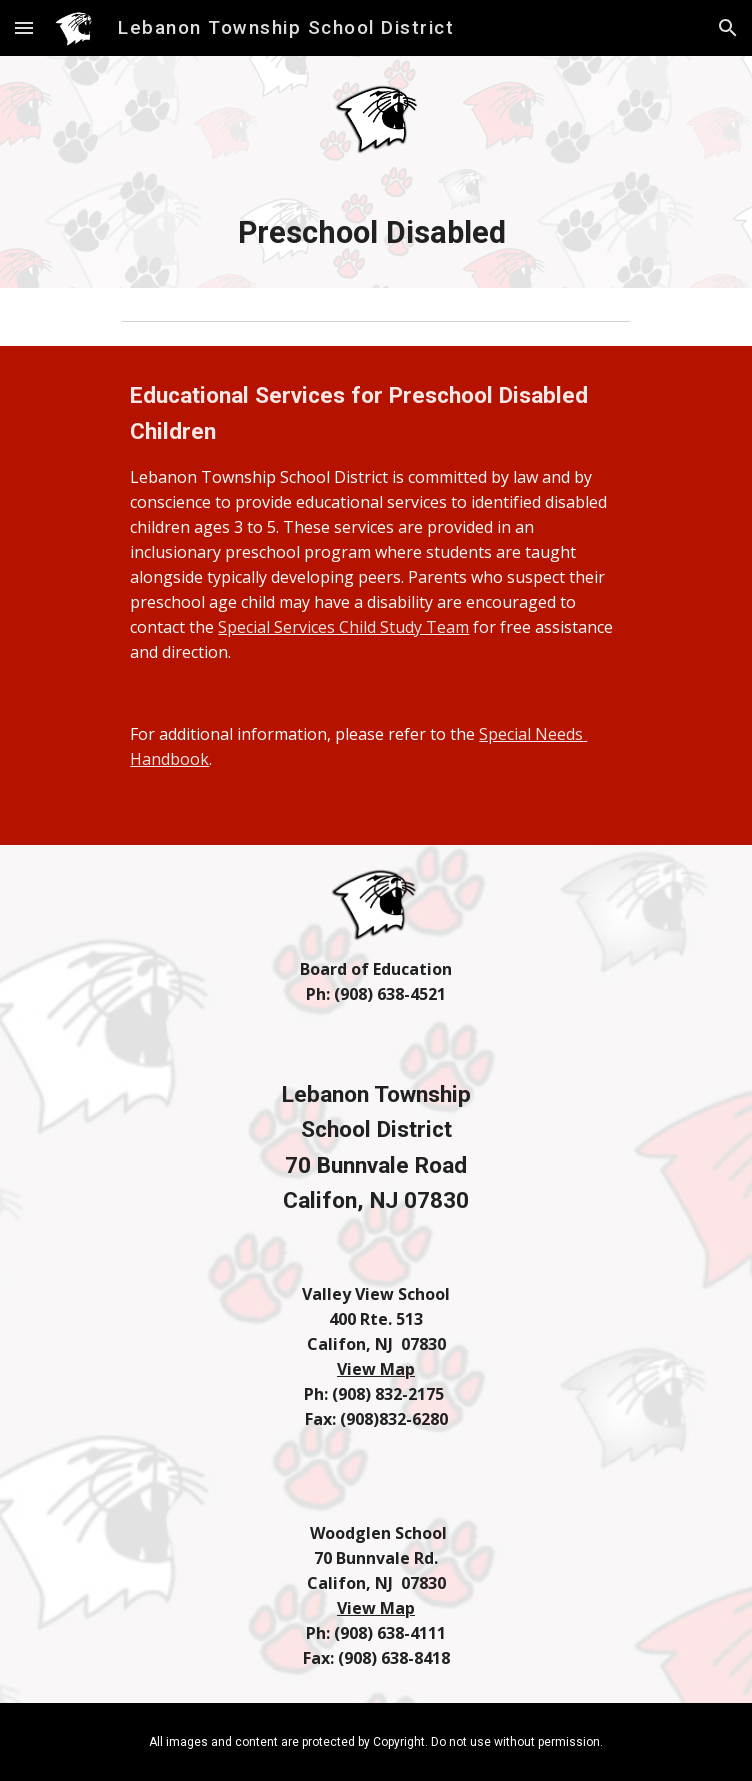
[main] (375, 233)
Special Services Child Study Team (343, 627)
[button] (24, 27)
